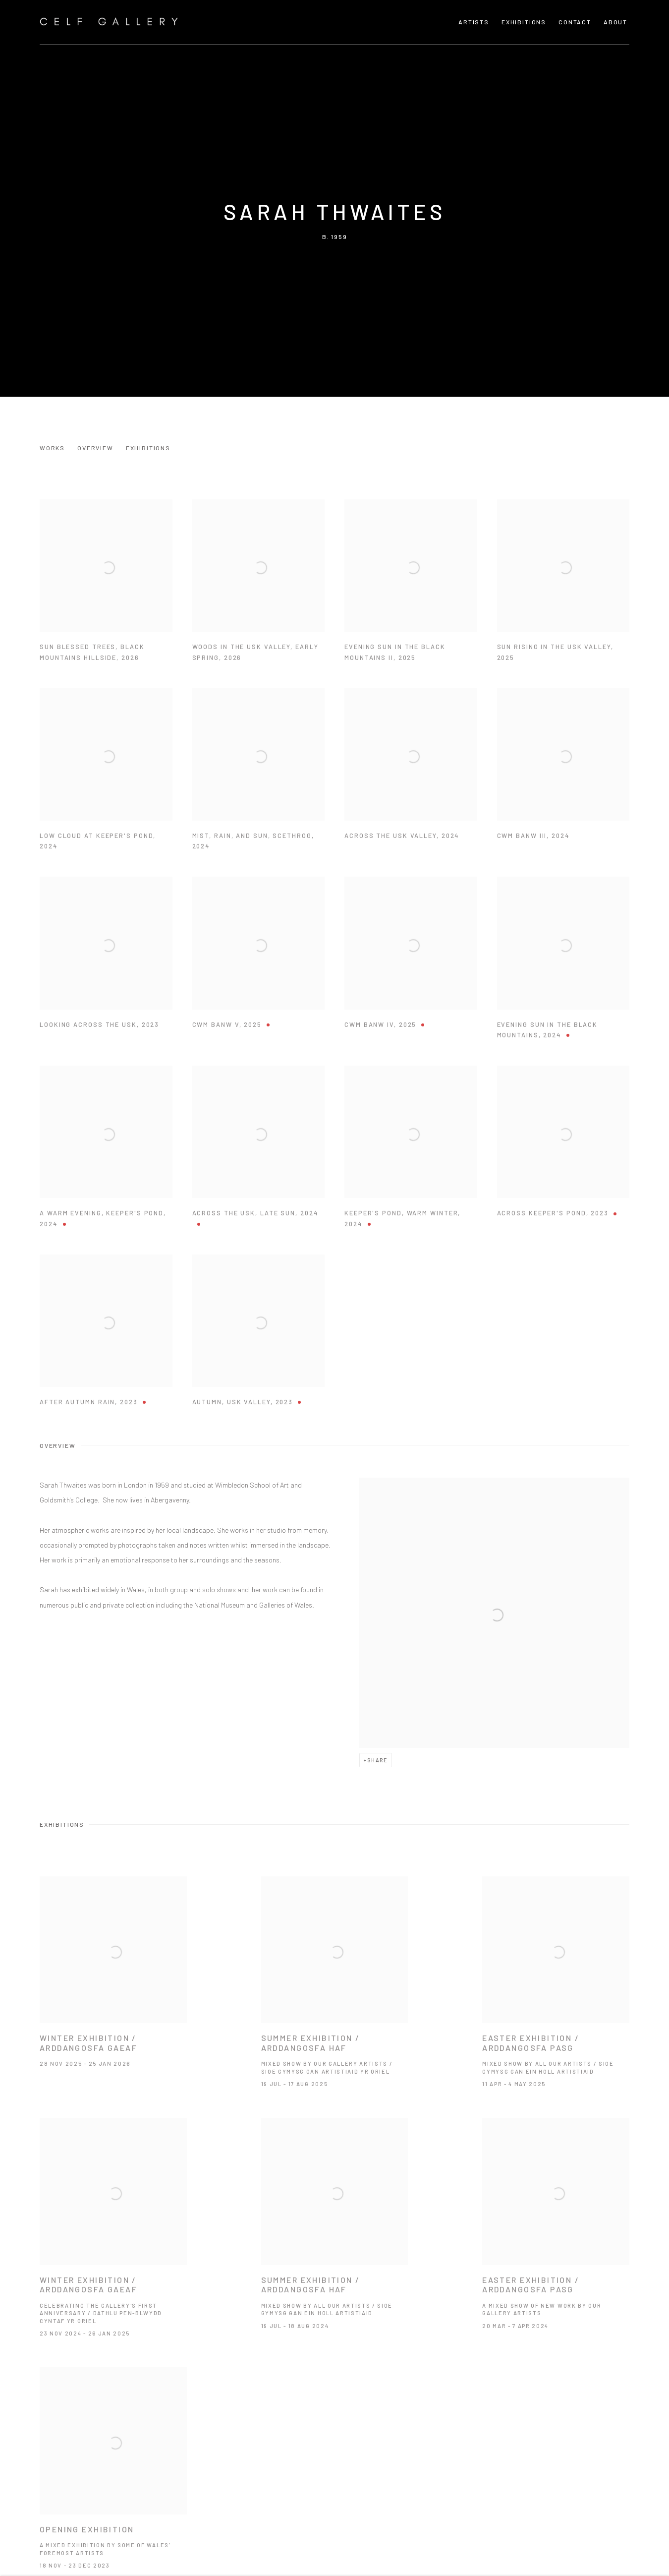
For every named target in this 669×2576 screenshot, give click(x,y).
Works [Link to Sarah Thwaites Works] (52, 447)
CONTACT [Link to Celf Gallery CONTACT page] (574, 21)
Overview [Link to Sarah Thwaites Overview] (95, 447)
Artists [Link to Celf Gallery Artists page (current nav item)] (473, 21)
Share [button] (377, 1760)
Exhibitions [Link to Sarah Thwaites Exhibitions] (148, 447)
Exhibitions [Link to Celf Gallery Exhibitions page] (524, 21)
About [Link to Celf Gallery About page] (615, 21)
